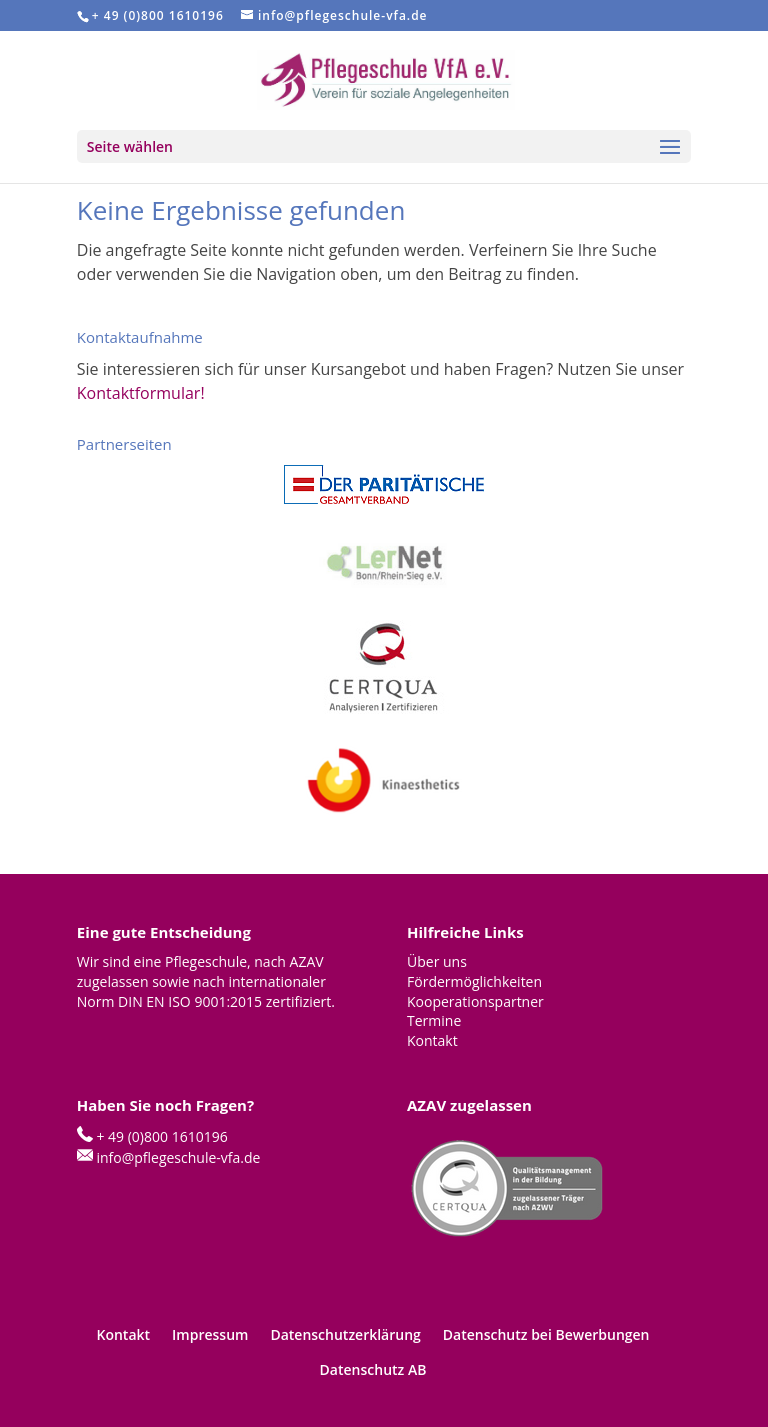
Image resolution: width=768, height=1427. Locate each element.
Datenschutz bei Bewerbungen (546, 1334)
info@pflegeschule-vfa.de (178, 1157)
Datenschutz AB (373, 1369)
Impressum (210, 1334)
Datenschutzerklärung (345, 1334)
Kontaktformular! (141, 393)
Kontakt (123, 1334)
